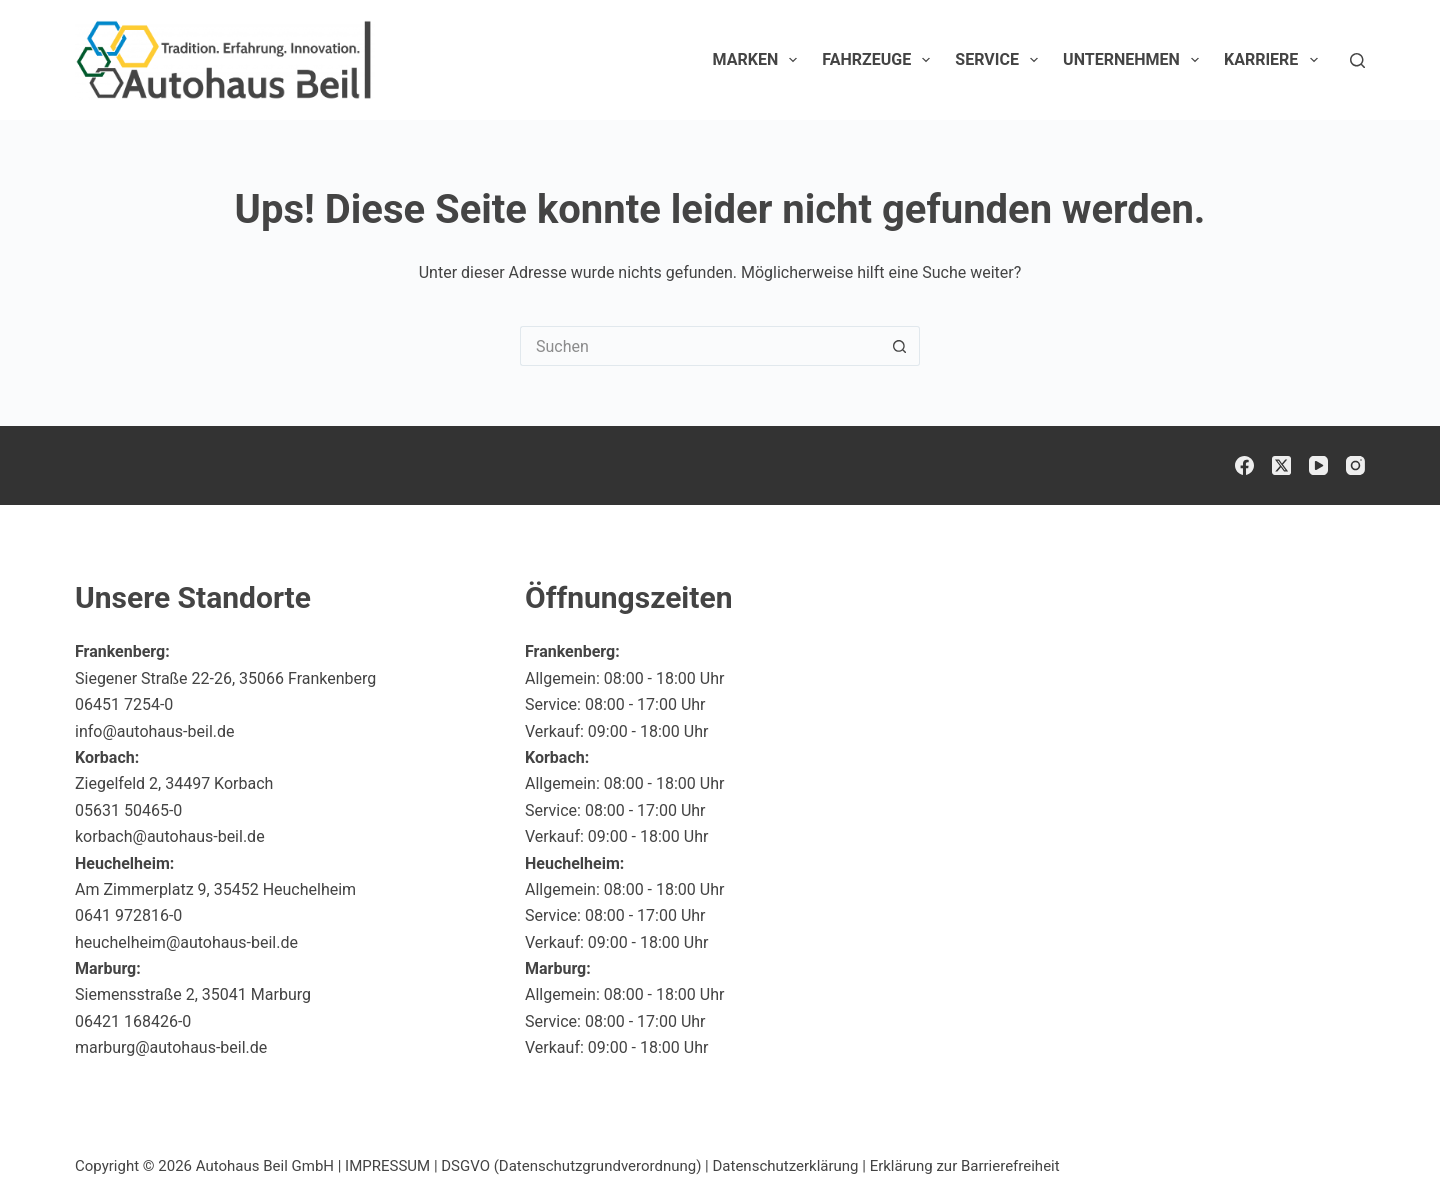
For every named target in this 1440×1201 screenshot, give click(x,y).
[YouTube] (1318, 465)
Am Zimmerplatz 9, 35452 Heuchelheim (215, 889)
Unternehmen (1135, 60)
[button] (1376, 1145)
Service (1000, 60)
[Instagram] (1355, 465)
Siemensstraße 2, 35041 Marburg (193, 994)
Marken (759, 60)
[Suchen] (1357, 60)
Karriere (1275, 60)
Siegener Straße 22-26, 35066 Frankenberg (225, 678)
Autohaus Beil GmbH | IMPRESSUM (313, 1166)
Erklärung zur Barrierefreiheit (965, 1166)
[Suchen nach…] (700, 346)
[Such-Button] (900, 346)
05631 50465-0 (128, 810)
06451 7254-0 (124, 704)
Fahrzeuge (880, 60)
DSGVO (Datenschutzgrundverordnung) (571, 1166)
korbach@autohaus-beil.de (170, 836)
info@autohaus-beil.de (155, 731)
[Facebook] (1244, 465)
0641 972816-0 (128, 915)
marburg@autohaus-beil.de (171, 1047)
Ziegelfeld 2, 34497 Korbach (174, 783)
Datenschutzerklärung (786, 1166)
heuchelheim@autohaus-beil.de (186, 942)
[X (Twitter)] (1281, 465)
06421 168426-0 (133, 1021)
